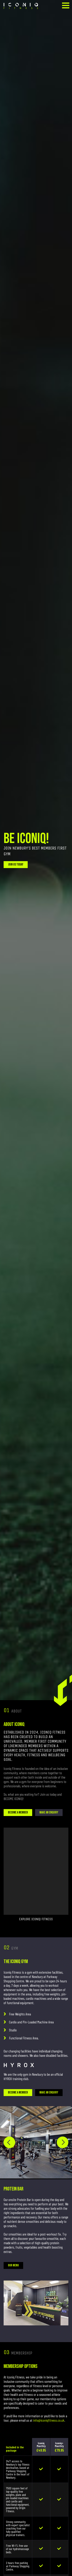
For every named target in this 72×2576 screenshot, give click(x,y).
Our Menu (13, 2265)
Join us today (15, 864)
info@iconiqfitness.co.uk (48, 2420)
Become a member (18, 1812)
